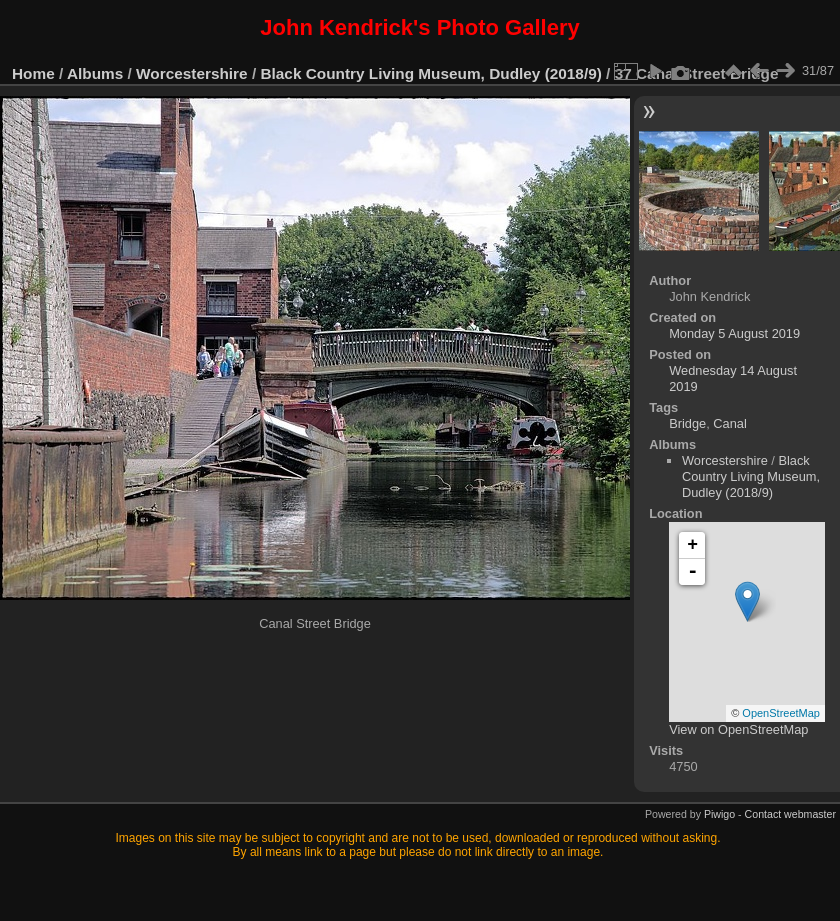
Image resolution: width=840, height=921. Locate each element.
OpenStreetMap (781, 713)
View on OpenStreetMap (738, 729)
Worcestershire (192, 73)
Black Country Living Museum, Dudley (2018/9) (430, 73)
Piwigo (719, 814)
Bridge (687, 423)
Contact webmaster (790, 814)
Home (33, 73)
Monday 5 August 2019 (734, 333)
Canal (729, 423)
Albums (95, 73)
